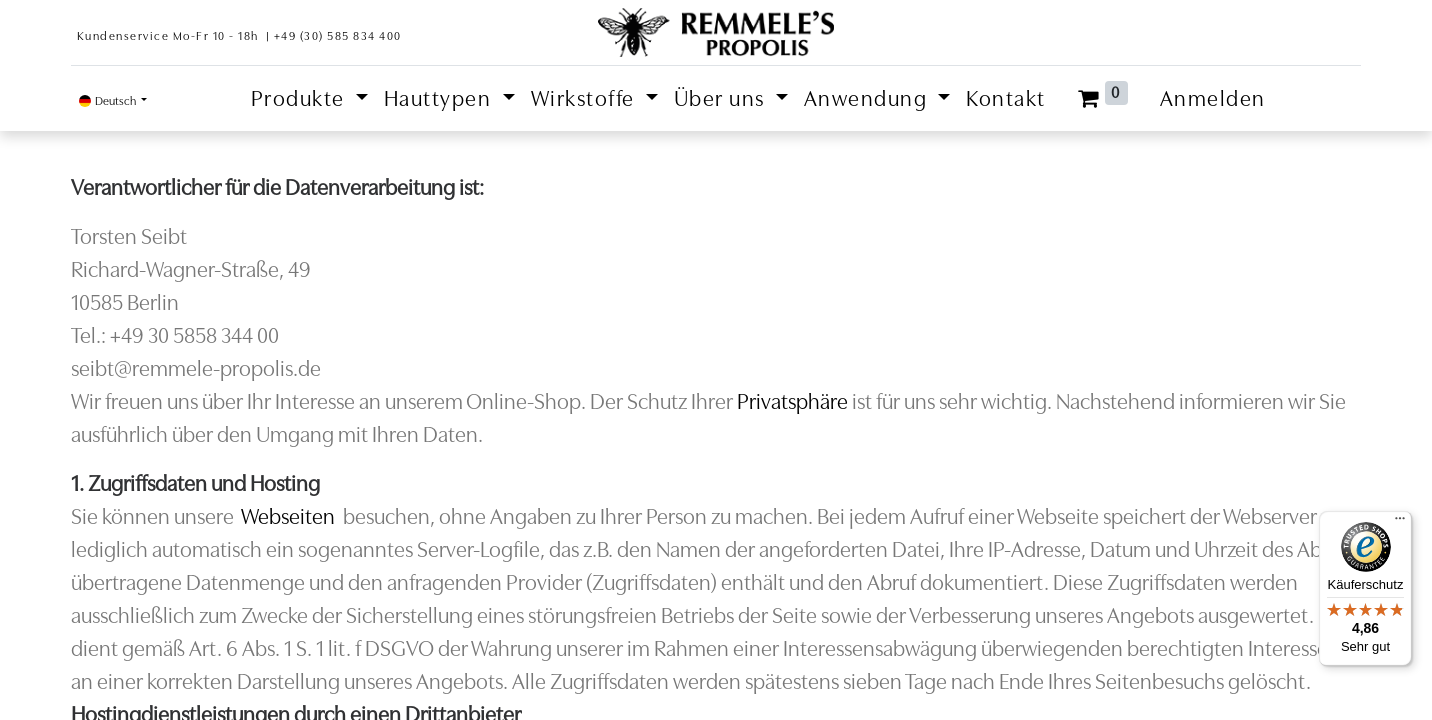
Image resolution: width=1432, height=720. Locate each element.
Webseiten (288, 516)
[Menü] (1400, 523)
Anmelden (1213, 98)
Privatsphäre (792, 401)
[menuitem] (1006, 98)
